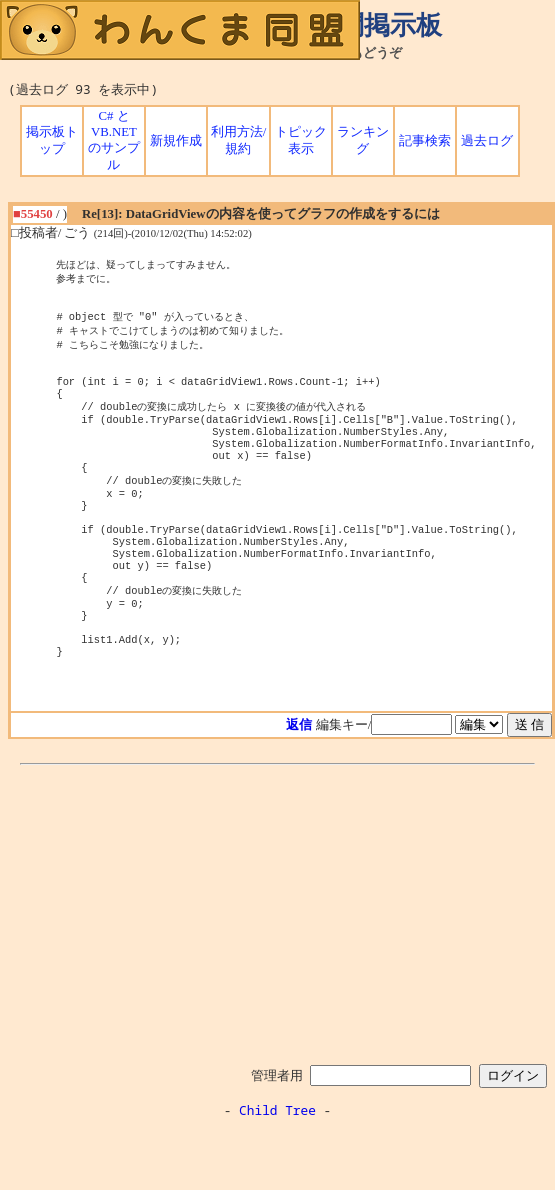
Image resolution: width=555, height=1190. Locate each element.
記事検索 (425, 141)
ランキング (363, 140)
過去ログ (487, 141)
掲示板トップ (52, 140)
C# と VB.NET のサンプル (114, 140)
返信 (299, 783)
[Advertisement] (278, 970)
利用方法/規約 (239, 140)
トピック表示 (301, 140)
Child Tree (277, 1168)
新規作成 (176, 141)
